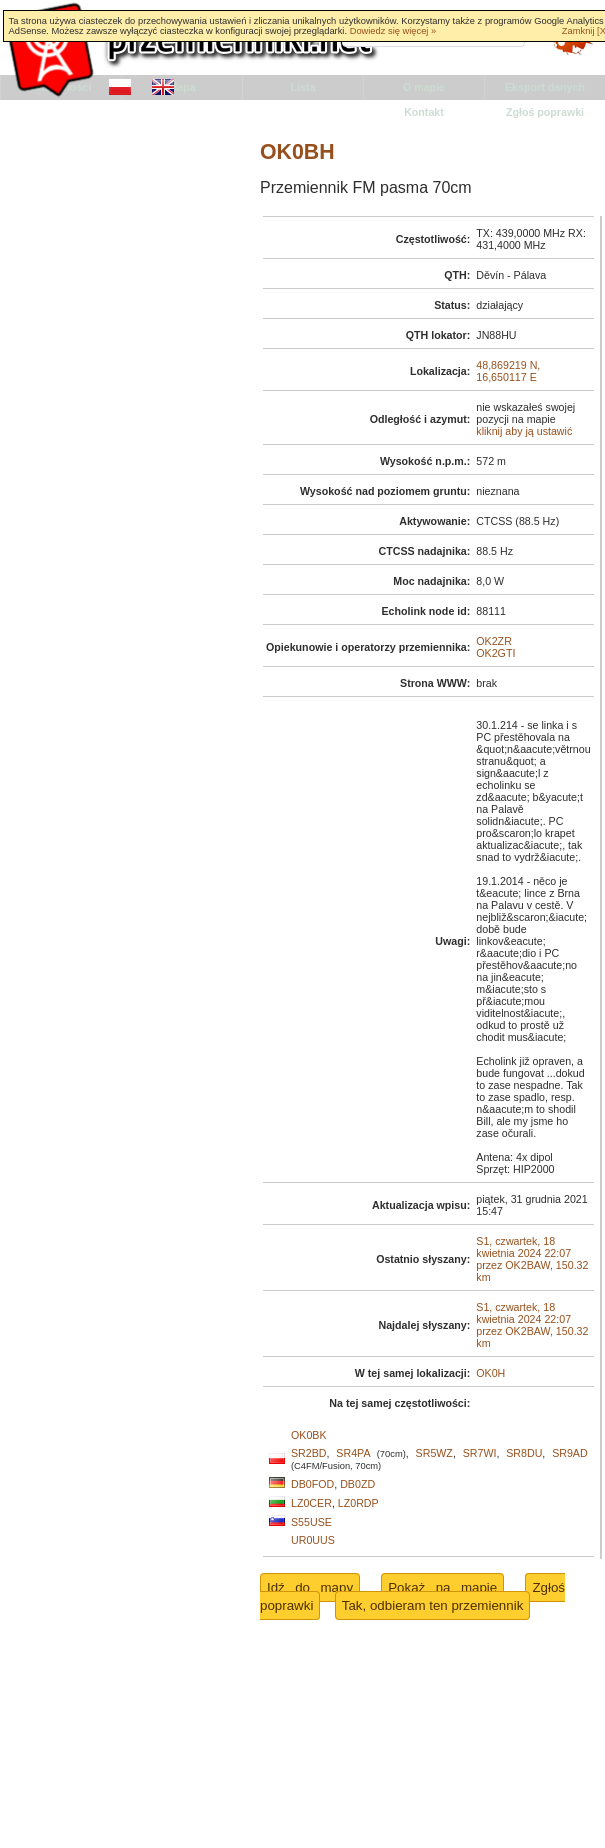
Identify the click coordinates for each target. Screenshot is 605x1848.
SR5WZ (434, 1453)
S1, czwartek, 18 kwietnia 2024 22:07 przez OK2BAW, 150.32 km (532, 1259)
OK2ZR (494, 641)
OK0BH (297, 152)
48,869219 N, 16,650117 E (508, 371)
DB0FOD (312, 1484)
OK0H (490, 1373)
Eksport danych (545, 87)
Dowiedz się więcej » (393, 31)
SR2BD (309, 1453)
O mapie (424, 87)
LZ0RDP (358, 1503)
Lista (303, 87)
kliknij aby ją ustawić (524, 431)
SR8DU (524, 1453)
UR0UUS (313, 1540)
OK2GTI (495, 653)
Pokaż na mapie (442, 1587)
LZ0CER (311, 1503)
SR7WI (480, 1453)
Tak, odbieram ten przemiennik (433, 1605)
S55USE (311, 1522)
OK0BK (309, 1435)
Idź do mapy (310, 1587)
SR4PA (353, 1453)
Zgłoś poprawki (545, 112)
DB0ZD (357, 1484)
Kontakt (424, 112)
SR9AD (570, 1453)
